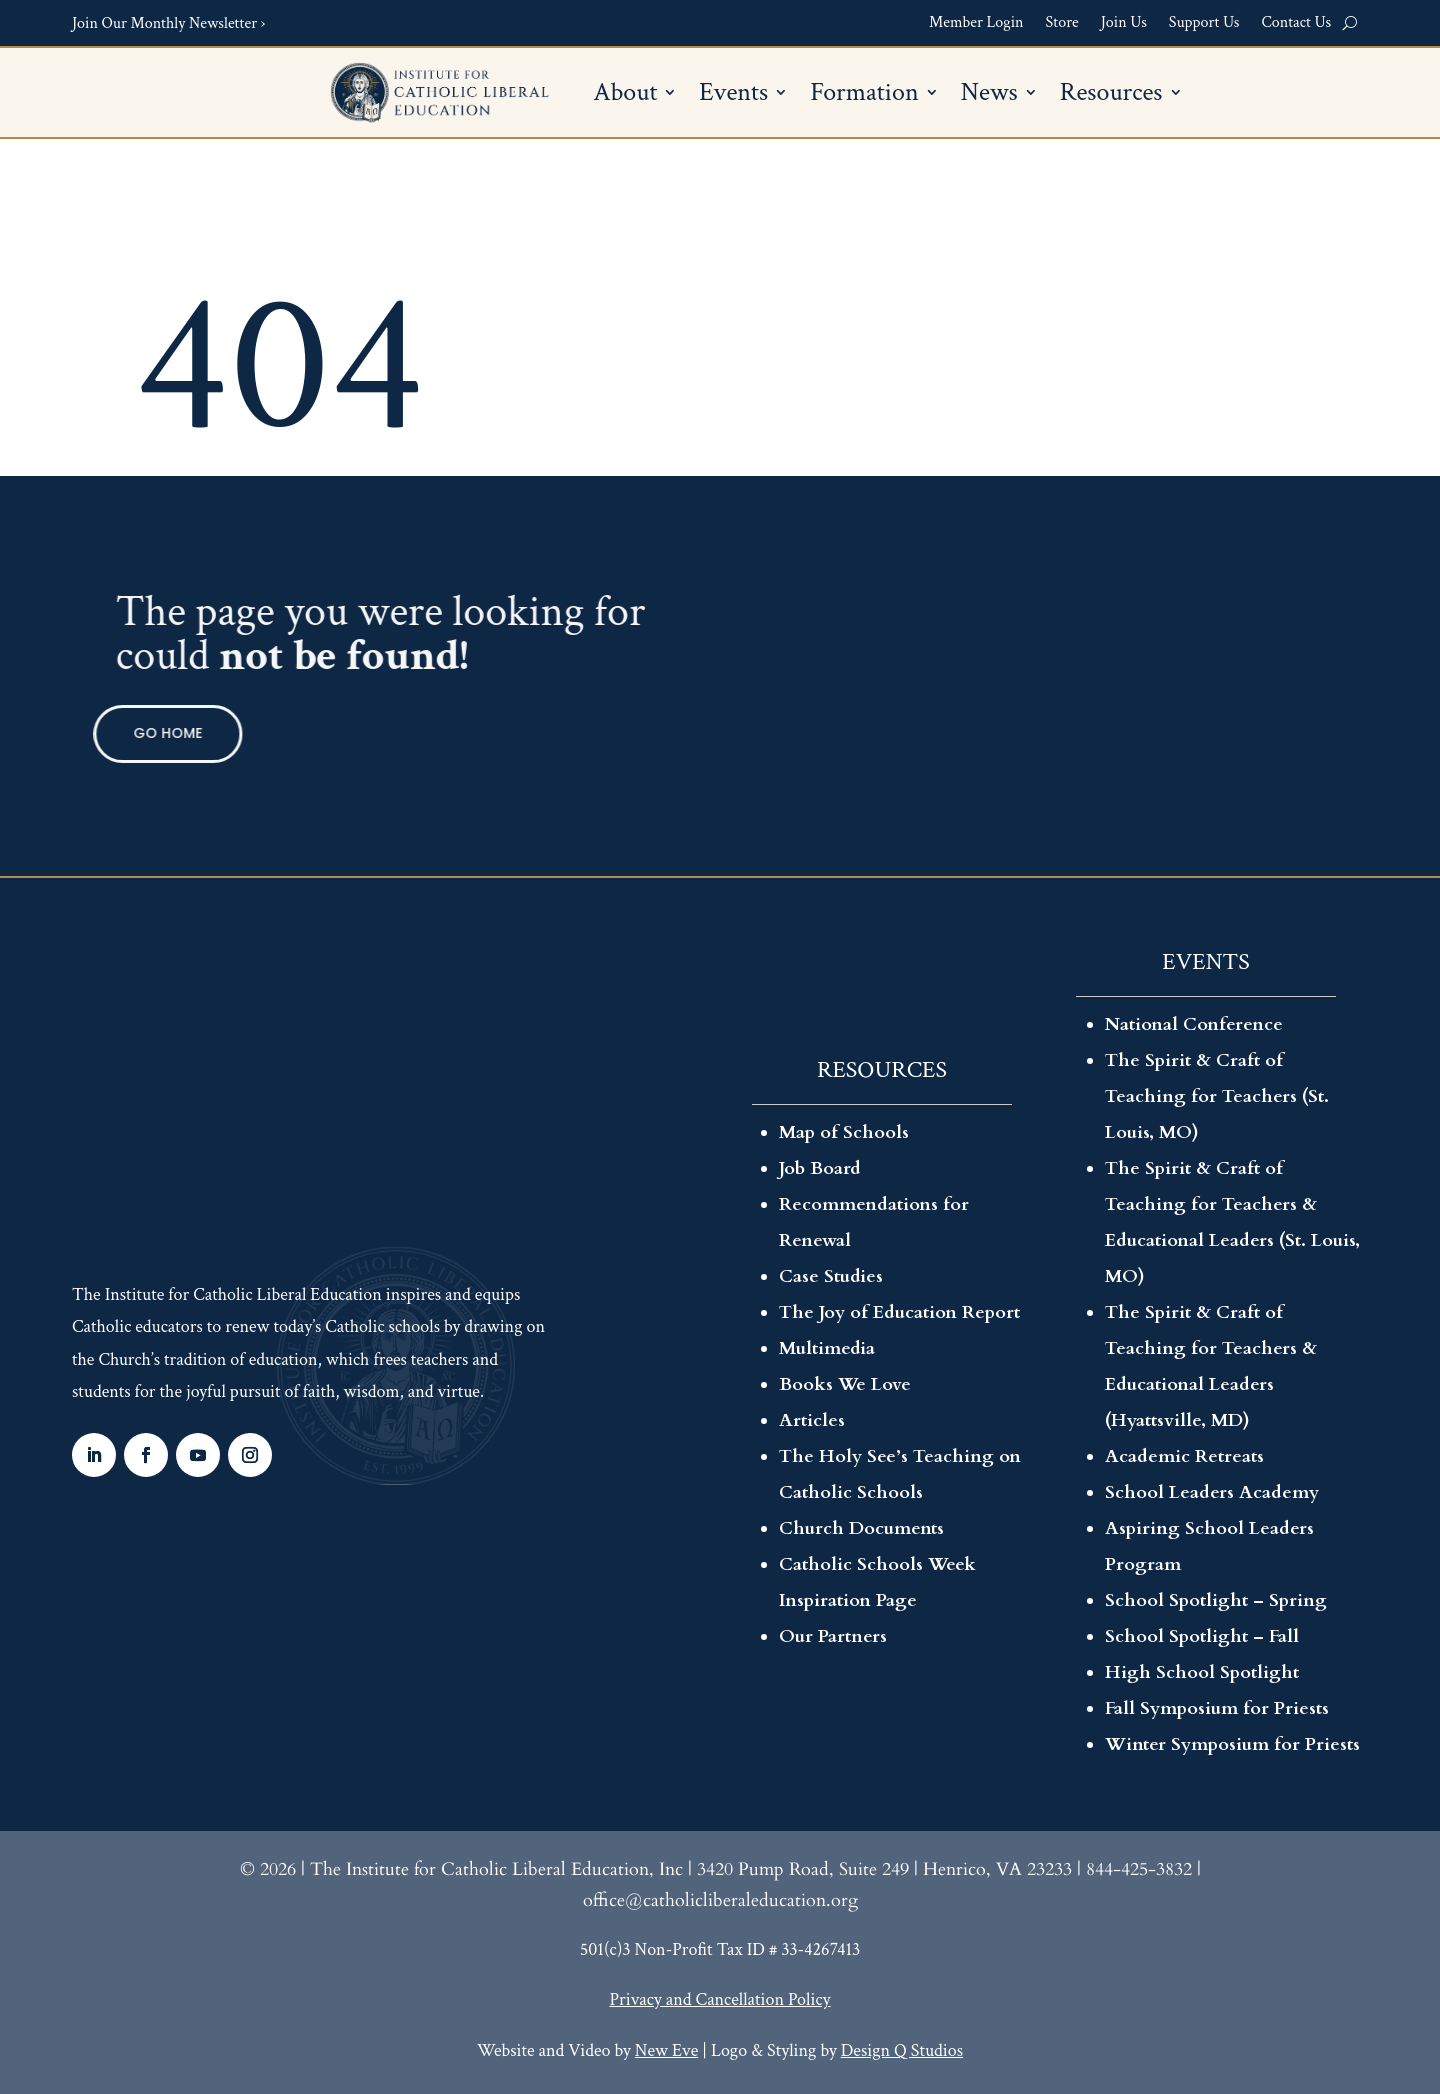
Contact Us (1296, 23)
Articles (812, 1420)
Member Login (976, 23)
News (989, 96)
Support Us (1204, 23)
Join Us (1124, 23)
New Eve (666, 2050)
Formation (864, 96)
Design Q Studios (902, 2050)
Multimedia (827, 1348)
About (625, 96)
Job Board (820, 1168)
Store (1062, 23)
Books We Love (845, 1384)
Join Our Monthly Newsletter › (168, 23)
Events (733, 96)
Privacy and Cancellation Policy (719, 1999)
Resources (1111, 96)
